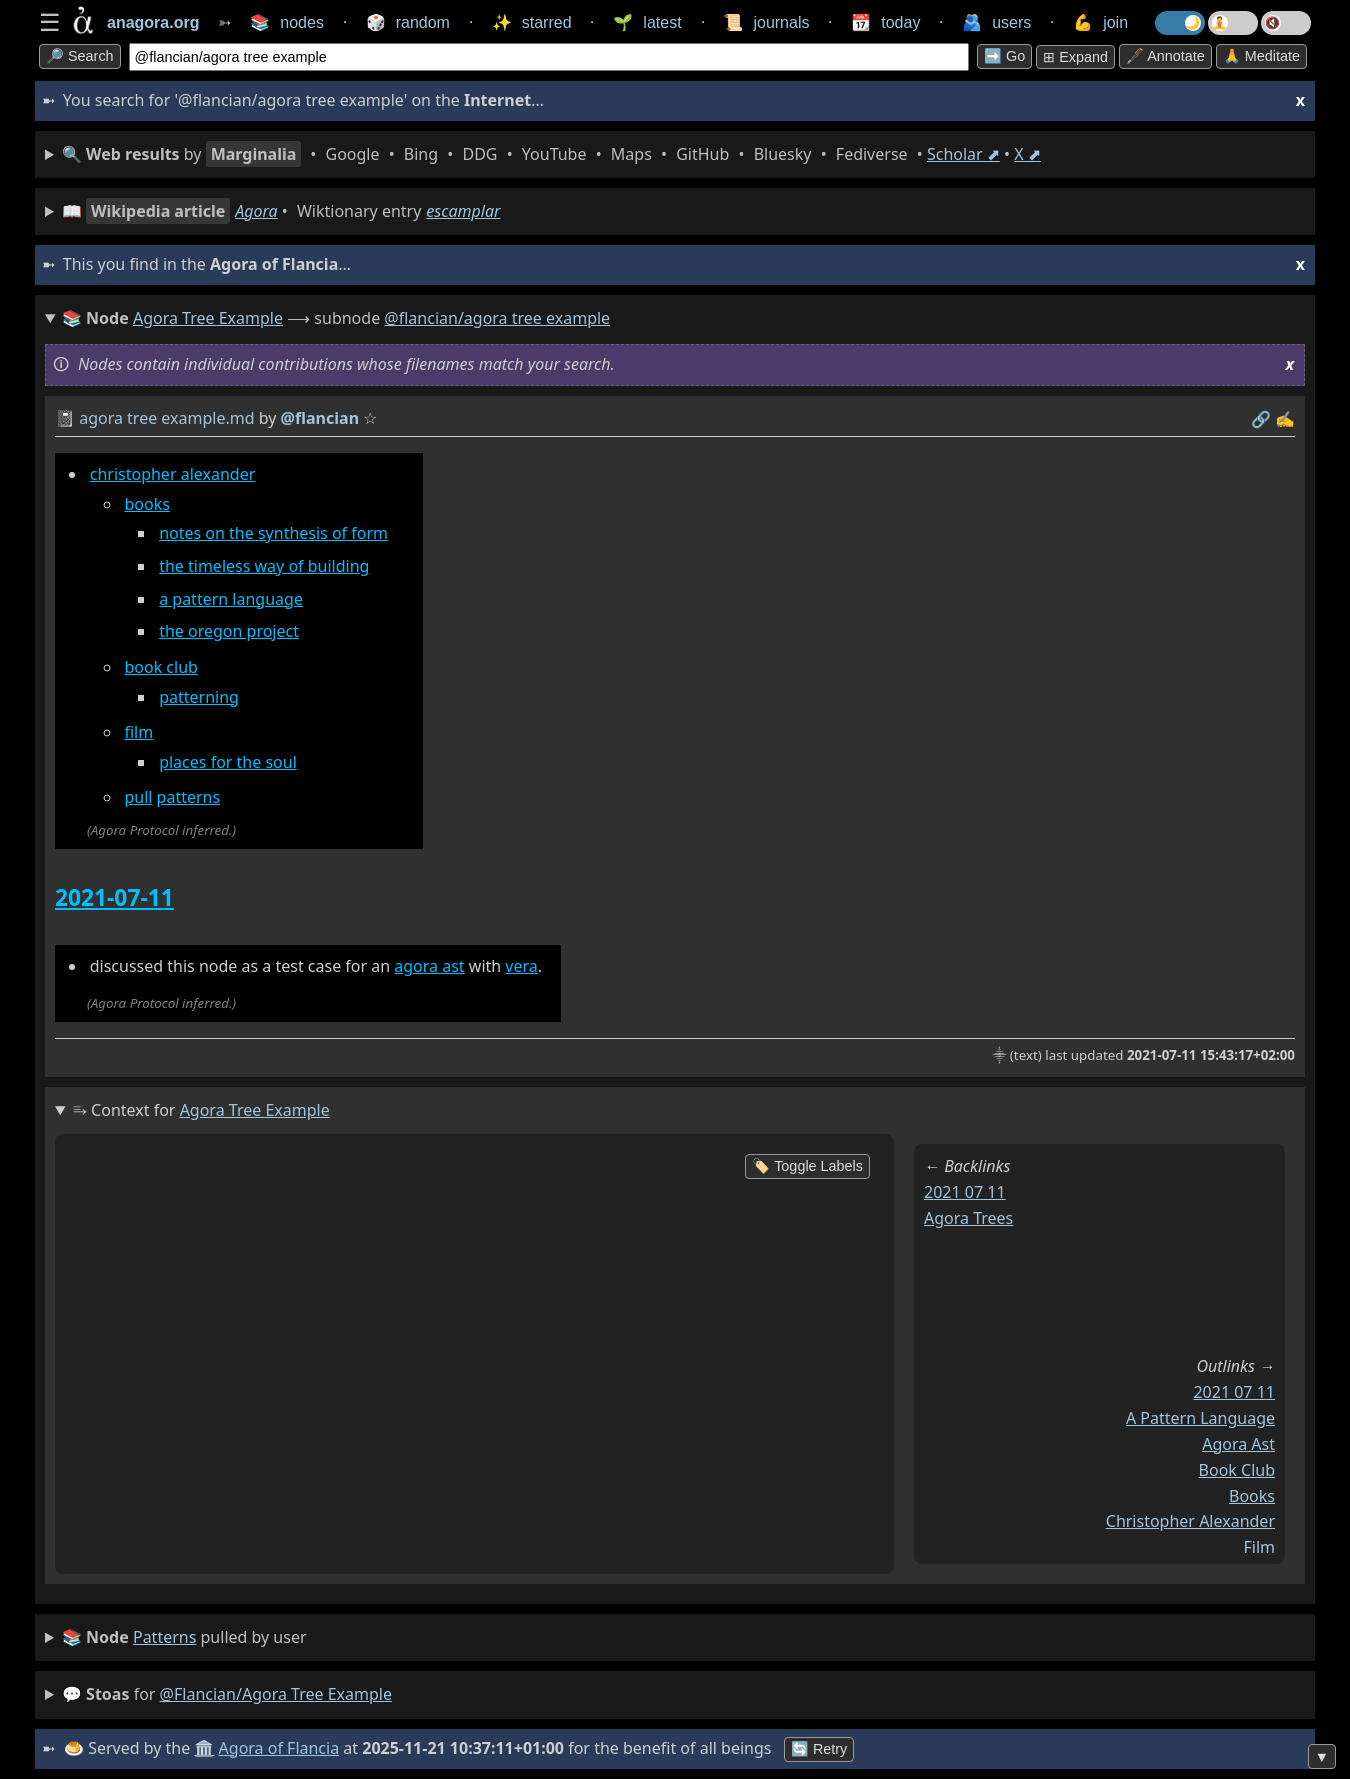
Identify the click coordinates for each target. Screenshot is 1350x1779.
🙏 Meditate (1261, 56)
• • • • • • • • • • (551, 154)
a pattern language (231, 599)
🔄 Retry (819, 1749)
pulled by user (184, 1638)
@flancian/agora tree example (497, 318)
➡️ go (1004, 56)
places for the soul (228, 762)
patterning (199, 697)
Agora (256, 211)
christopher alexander (173, 474)
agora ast (429, 966)
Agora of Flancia (279, 1748)
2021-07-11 (114, 897)
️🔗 (1261, 419)
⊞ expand (1075, 57)
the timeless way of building (264, 566)
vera (521, 966)
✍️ (1285, 419)
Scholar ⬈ (963, 154)
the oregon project (229, 631)
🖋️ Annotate (1165, 56)
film (138, 732)
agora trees (968, 1218)
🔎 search (80, 56)
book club (160, 667)
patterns (189, 797)
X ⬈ (1027, 154)
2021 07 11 (965, 1192)
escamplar (463, 211)
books (146, 504)
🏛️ (204, 1748)
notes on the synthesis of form (273, 533)
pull (138, 797)
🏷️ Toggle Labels (807, 1166)
